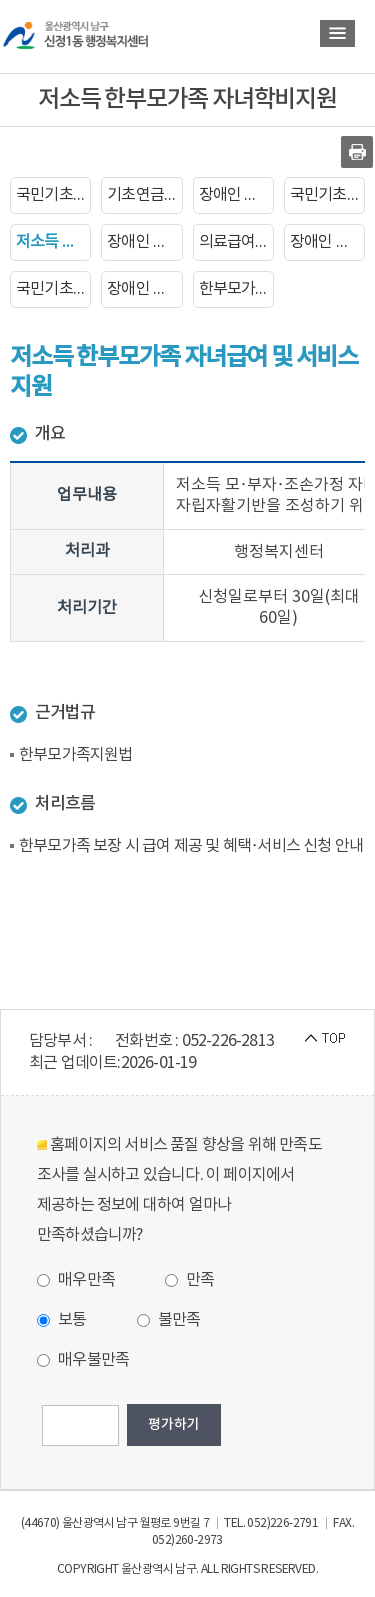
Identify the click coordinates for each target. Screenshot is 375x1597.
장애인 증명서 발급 (144, 242)
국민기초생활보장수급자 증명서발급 (327, 195)
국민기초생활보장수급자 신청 (53, 195)
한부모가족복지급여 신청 (236, 289)
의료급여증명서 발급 (236, 242)
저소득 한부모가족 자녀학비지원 (53, 242)
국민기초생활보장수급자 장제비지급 (53, 289)
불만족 (169, 1320)
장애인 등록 (236, 195)
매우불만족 (83, 1360)
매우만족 (76, 1280)
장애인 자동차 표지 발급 (327, 242)
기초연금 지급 (144, 195)
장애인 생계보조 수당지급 (144, 289)
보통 (62, 1320)
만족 (190, 1280)
